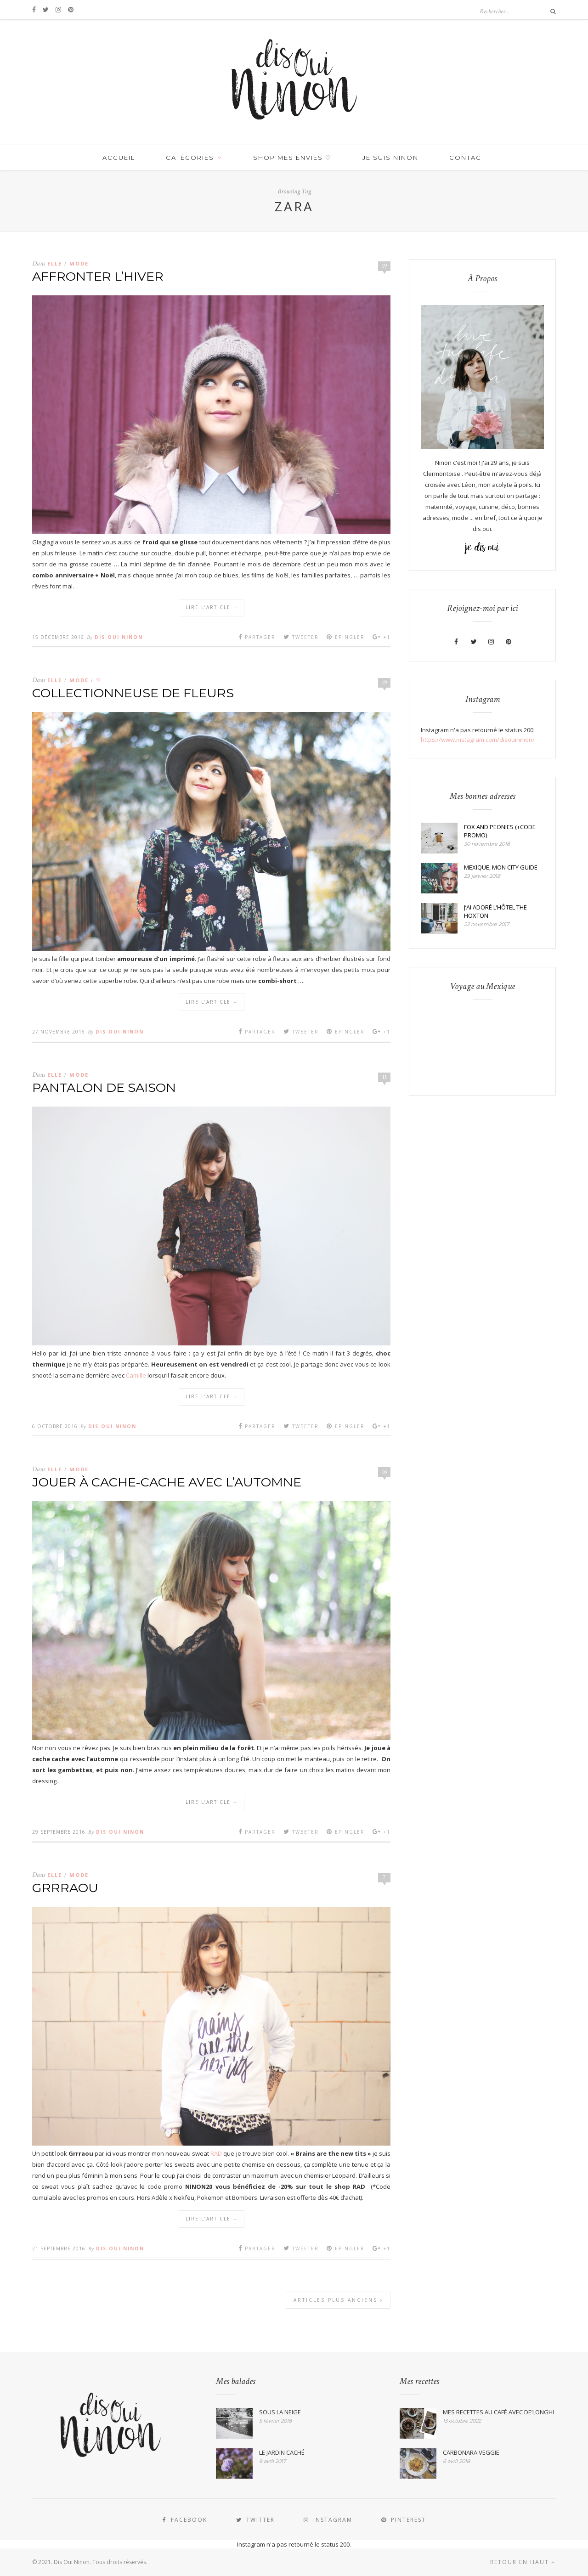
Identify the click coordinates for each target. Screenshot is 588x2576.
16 (384, 1472)
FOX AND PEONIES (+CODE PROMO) (500, 831)
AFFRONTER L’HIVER (98, 276)
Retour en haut (523, 2562)
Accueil (118, 157)
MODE (79, 263)
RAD (216, 2153)
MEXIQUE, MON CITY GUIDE (500, 867)
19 (384, 266)
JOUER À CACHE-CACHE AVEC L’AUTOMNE (166, 1482)
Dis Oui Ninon (119, 637)
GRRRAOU (65, 1887)
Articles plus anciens (339, 2300)
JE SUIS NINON (390, 157)
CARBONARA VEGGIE (471, 2452)
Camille (135, 1375)
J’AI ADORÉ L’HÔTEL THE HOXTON (495, 911)
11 (384, 1077)
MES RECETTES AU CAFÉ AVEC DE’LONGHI (498, 2412)
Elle (54, 263)
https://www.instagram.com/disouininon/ (478, 739)
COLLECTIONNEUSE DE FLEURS (133, 692)
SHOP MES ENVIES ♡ (292, 157)
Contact (467, 157)
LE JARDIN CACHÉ (282, 2452)
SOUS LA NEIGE (280, 2412)
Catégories (190, 157)
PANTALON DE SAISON (104, 1087)
